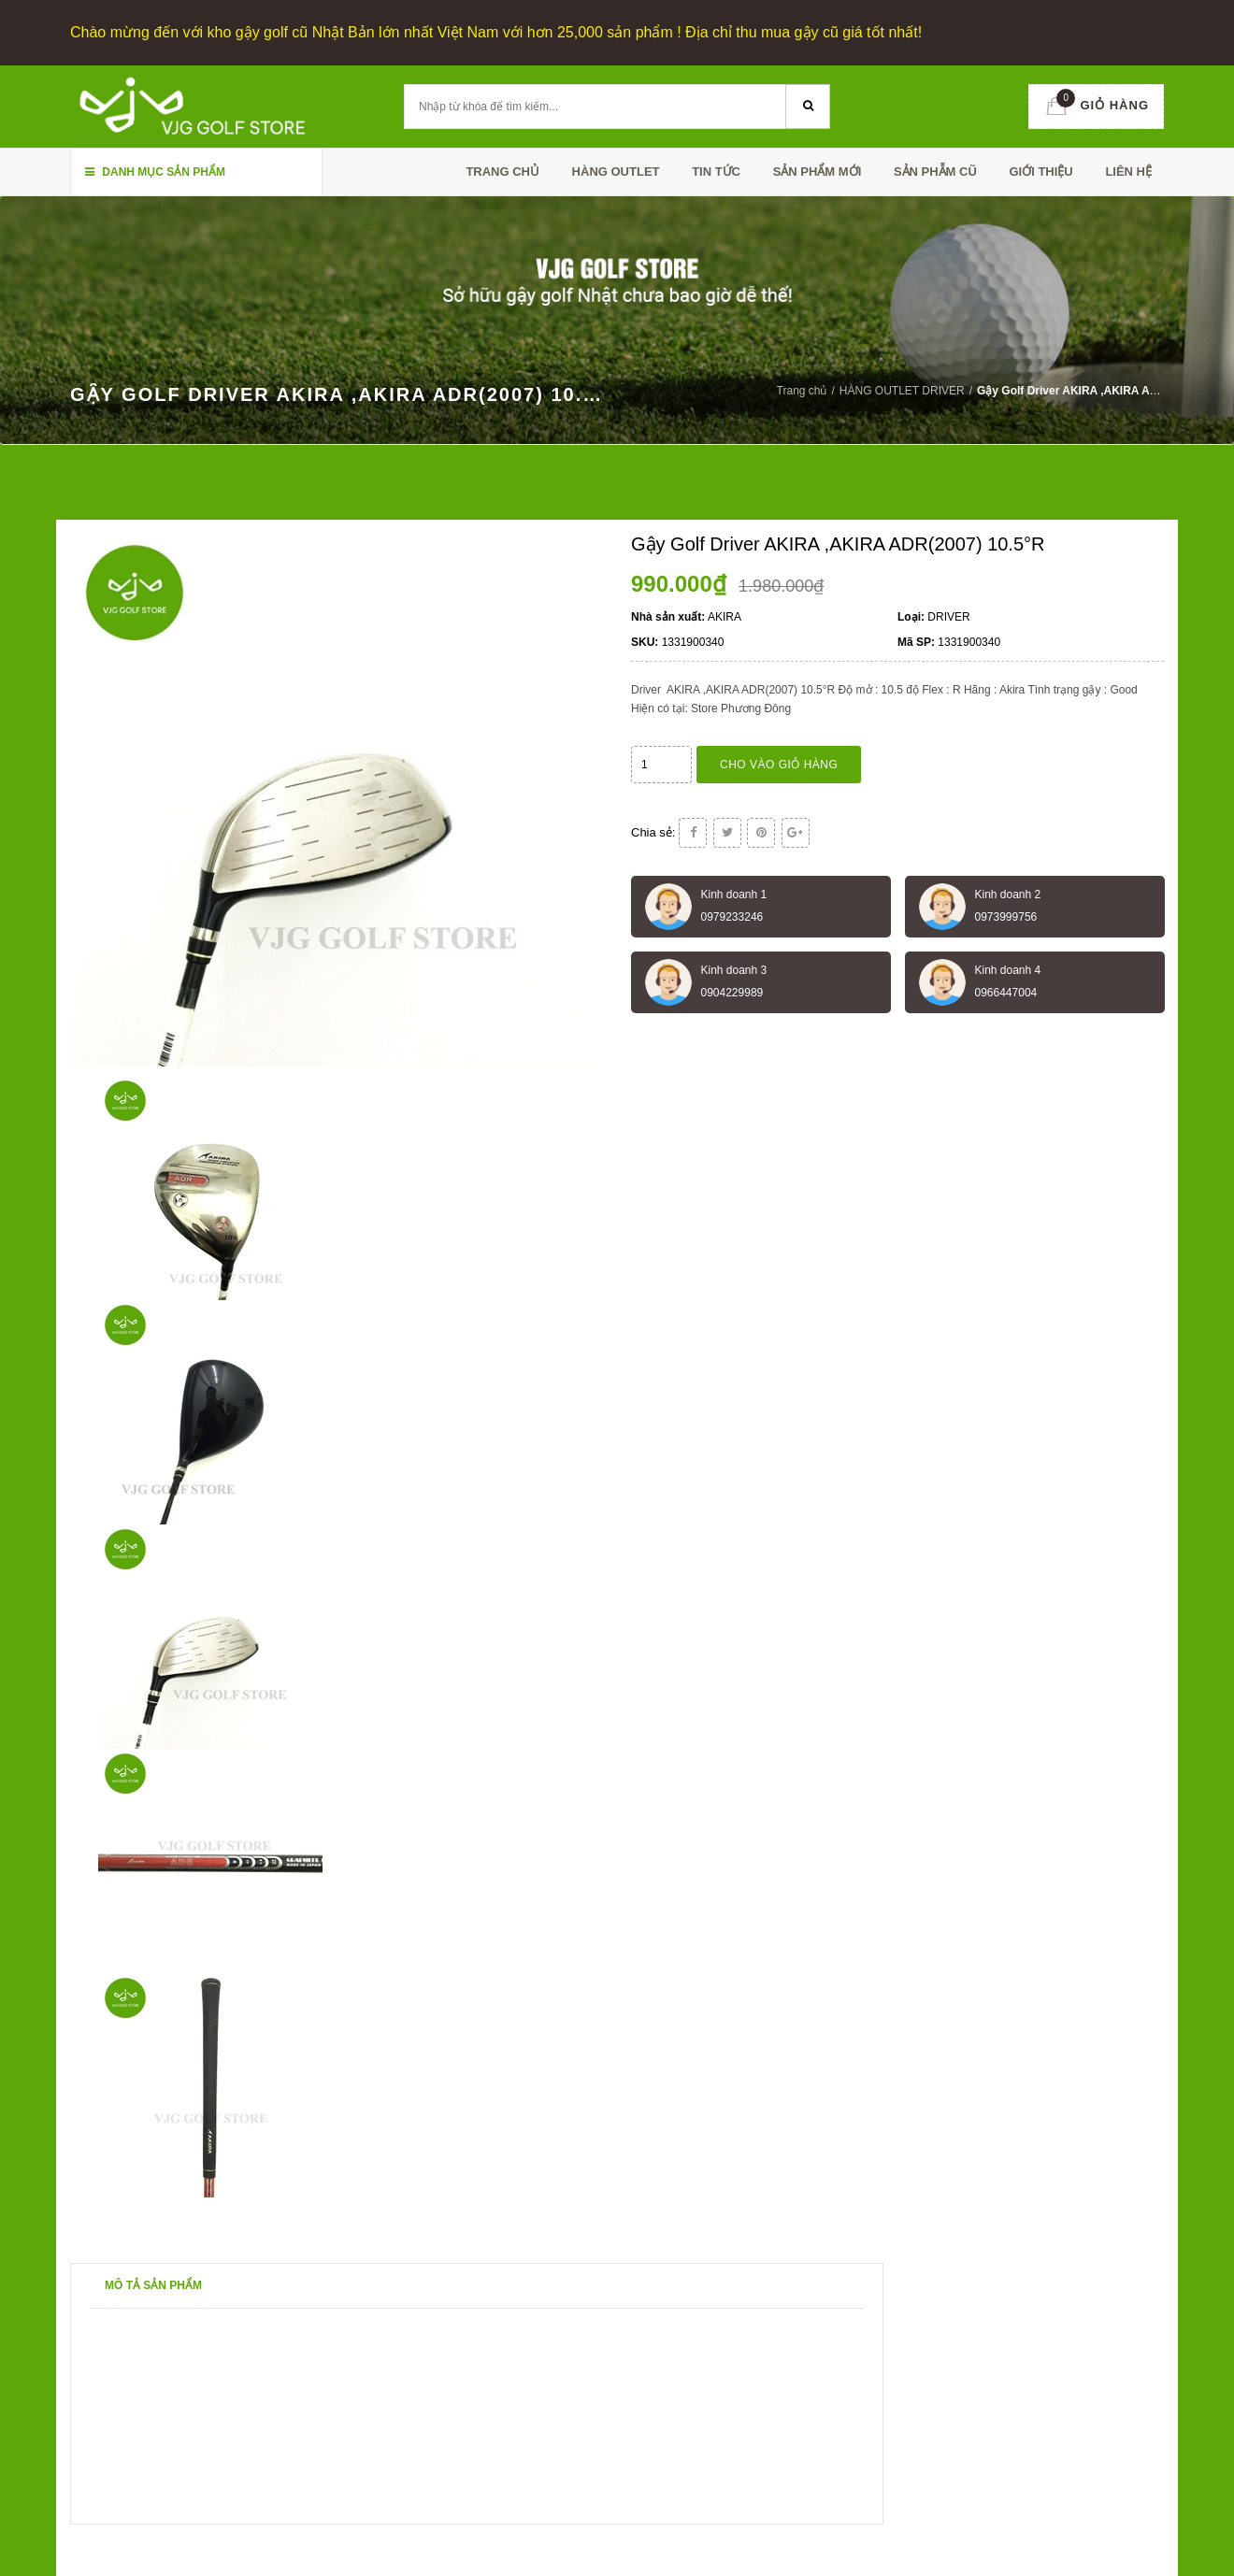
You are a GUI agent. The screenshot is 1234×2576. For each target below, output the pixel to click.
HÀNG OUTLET (616, 172)
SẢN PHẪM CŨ (935, 172)
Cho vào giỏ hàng (779, 764)
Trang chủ (502, 172)
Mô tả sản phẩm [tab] (153, 2285)
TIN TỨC (716, 172)
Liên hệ (1128, 172)
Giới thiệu (1040, 172)
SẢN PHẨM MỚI (817, 172)
